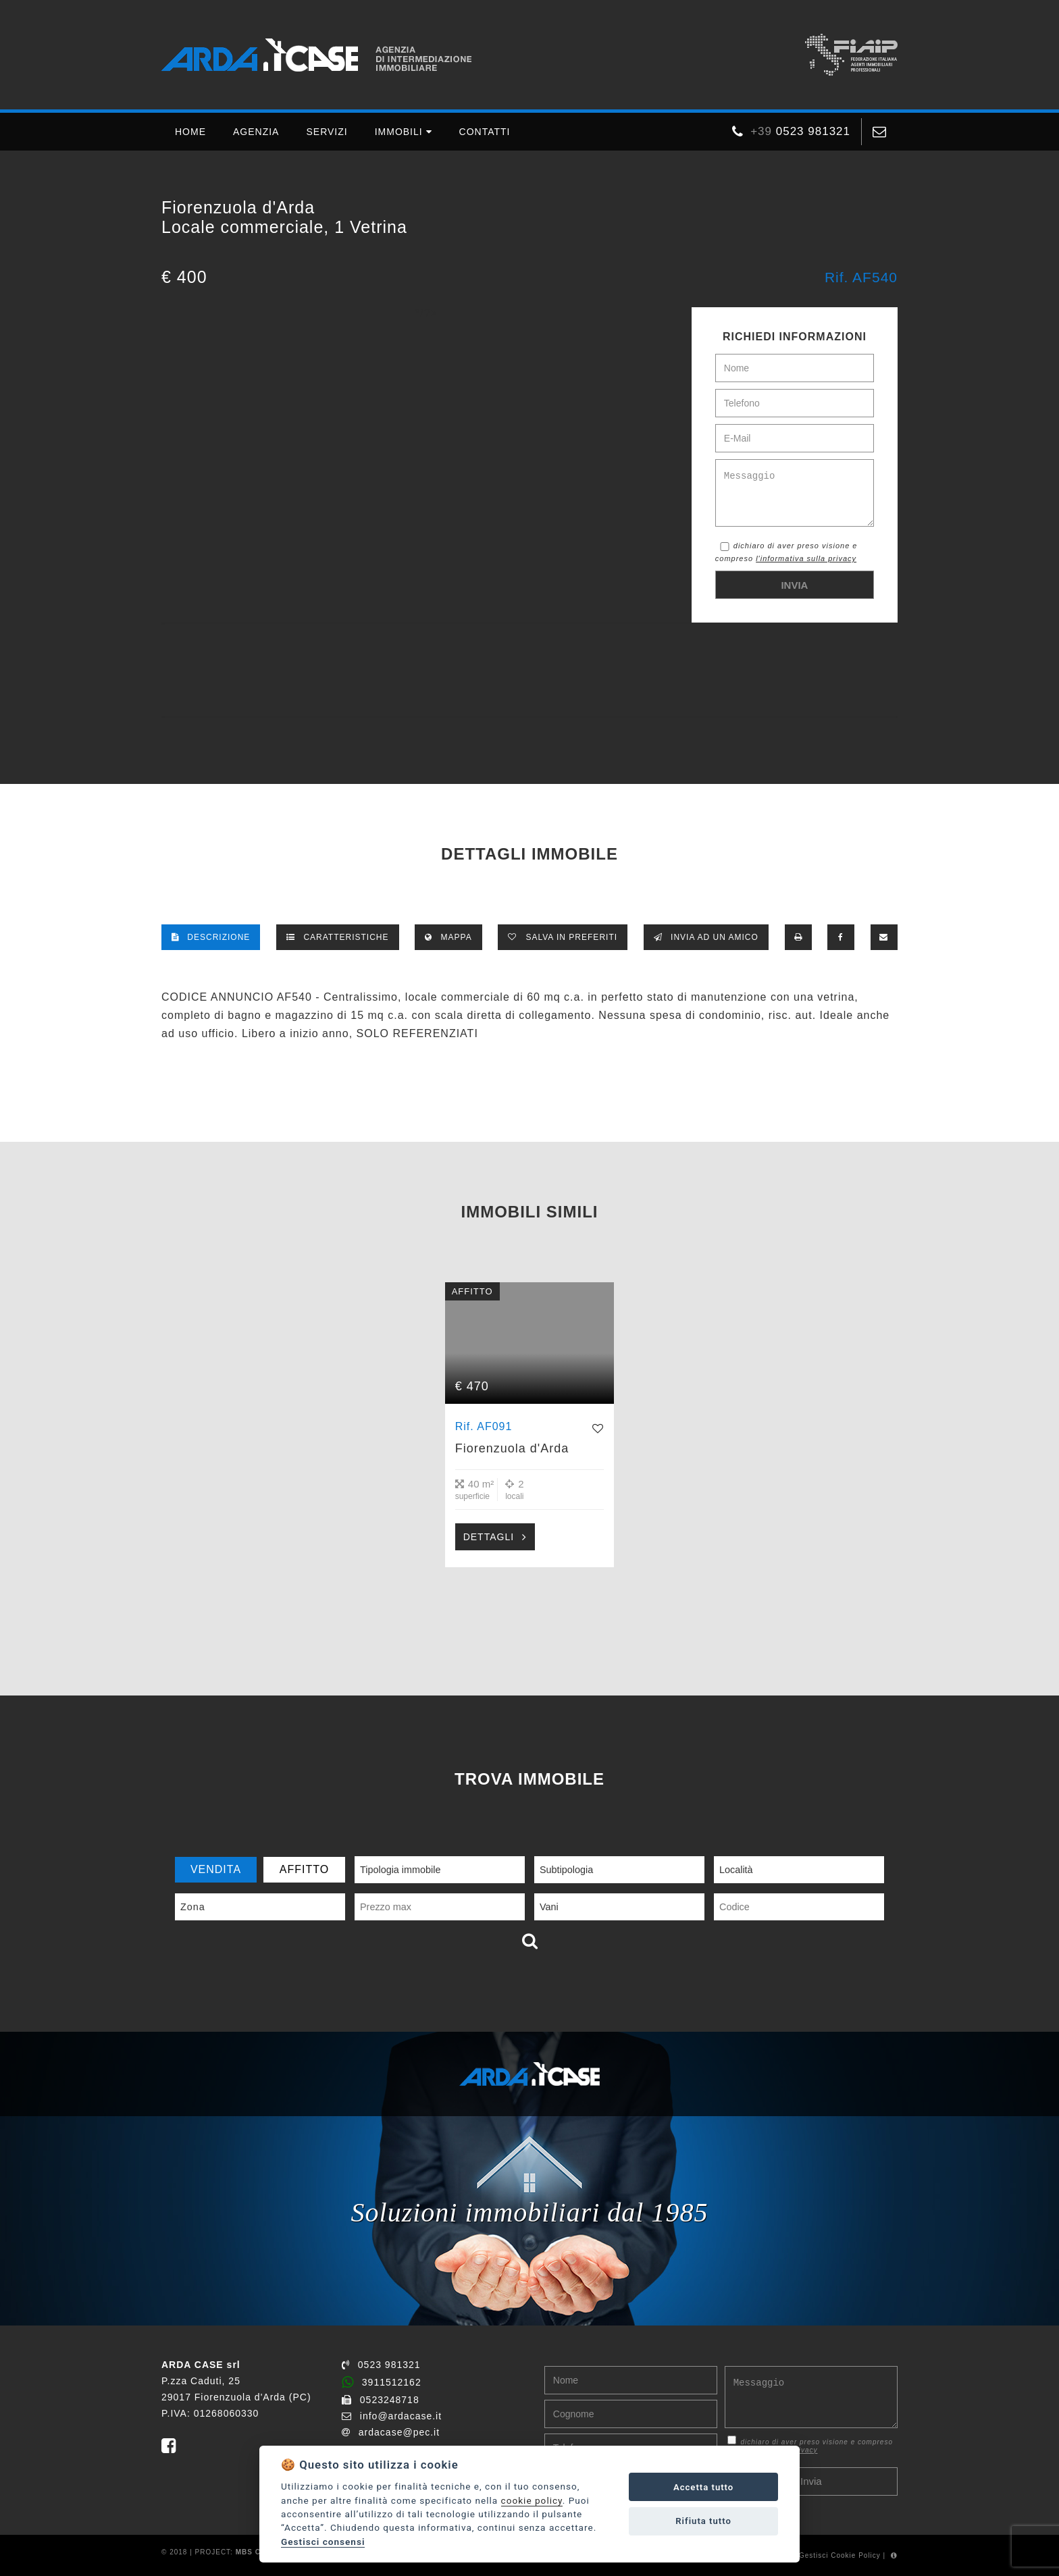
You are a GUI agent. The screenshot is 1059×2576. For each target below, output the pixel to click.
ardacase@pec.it (391, 2432)
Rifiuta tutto (703, 2521)
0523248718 (380, 2399)
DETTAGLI (488, 1536)
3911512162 (381, 2382)
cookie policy (532, 2500)
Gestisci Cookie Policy (840, 2555)
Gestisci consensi (323, 2541)
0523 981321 (381, 2364)
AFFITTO (304, 1869)
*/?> (426, 313)
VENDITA (215, 1869)
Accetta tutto (703, 2487)
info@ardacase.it (392, 2416)
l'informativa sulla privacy (806, 558)
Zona (192, 1906)
